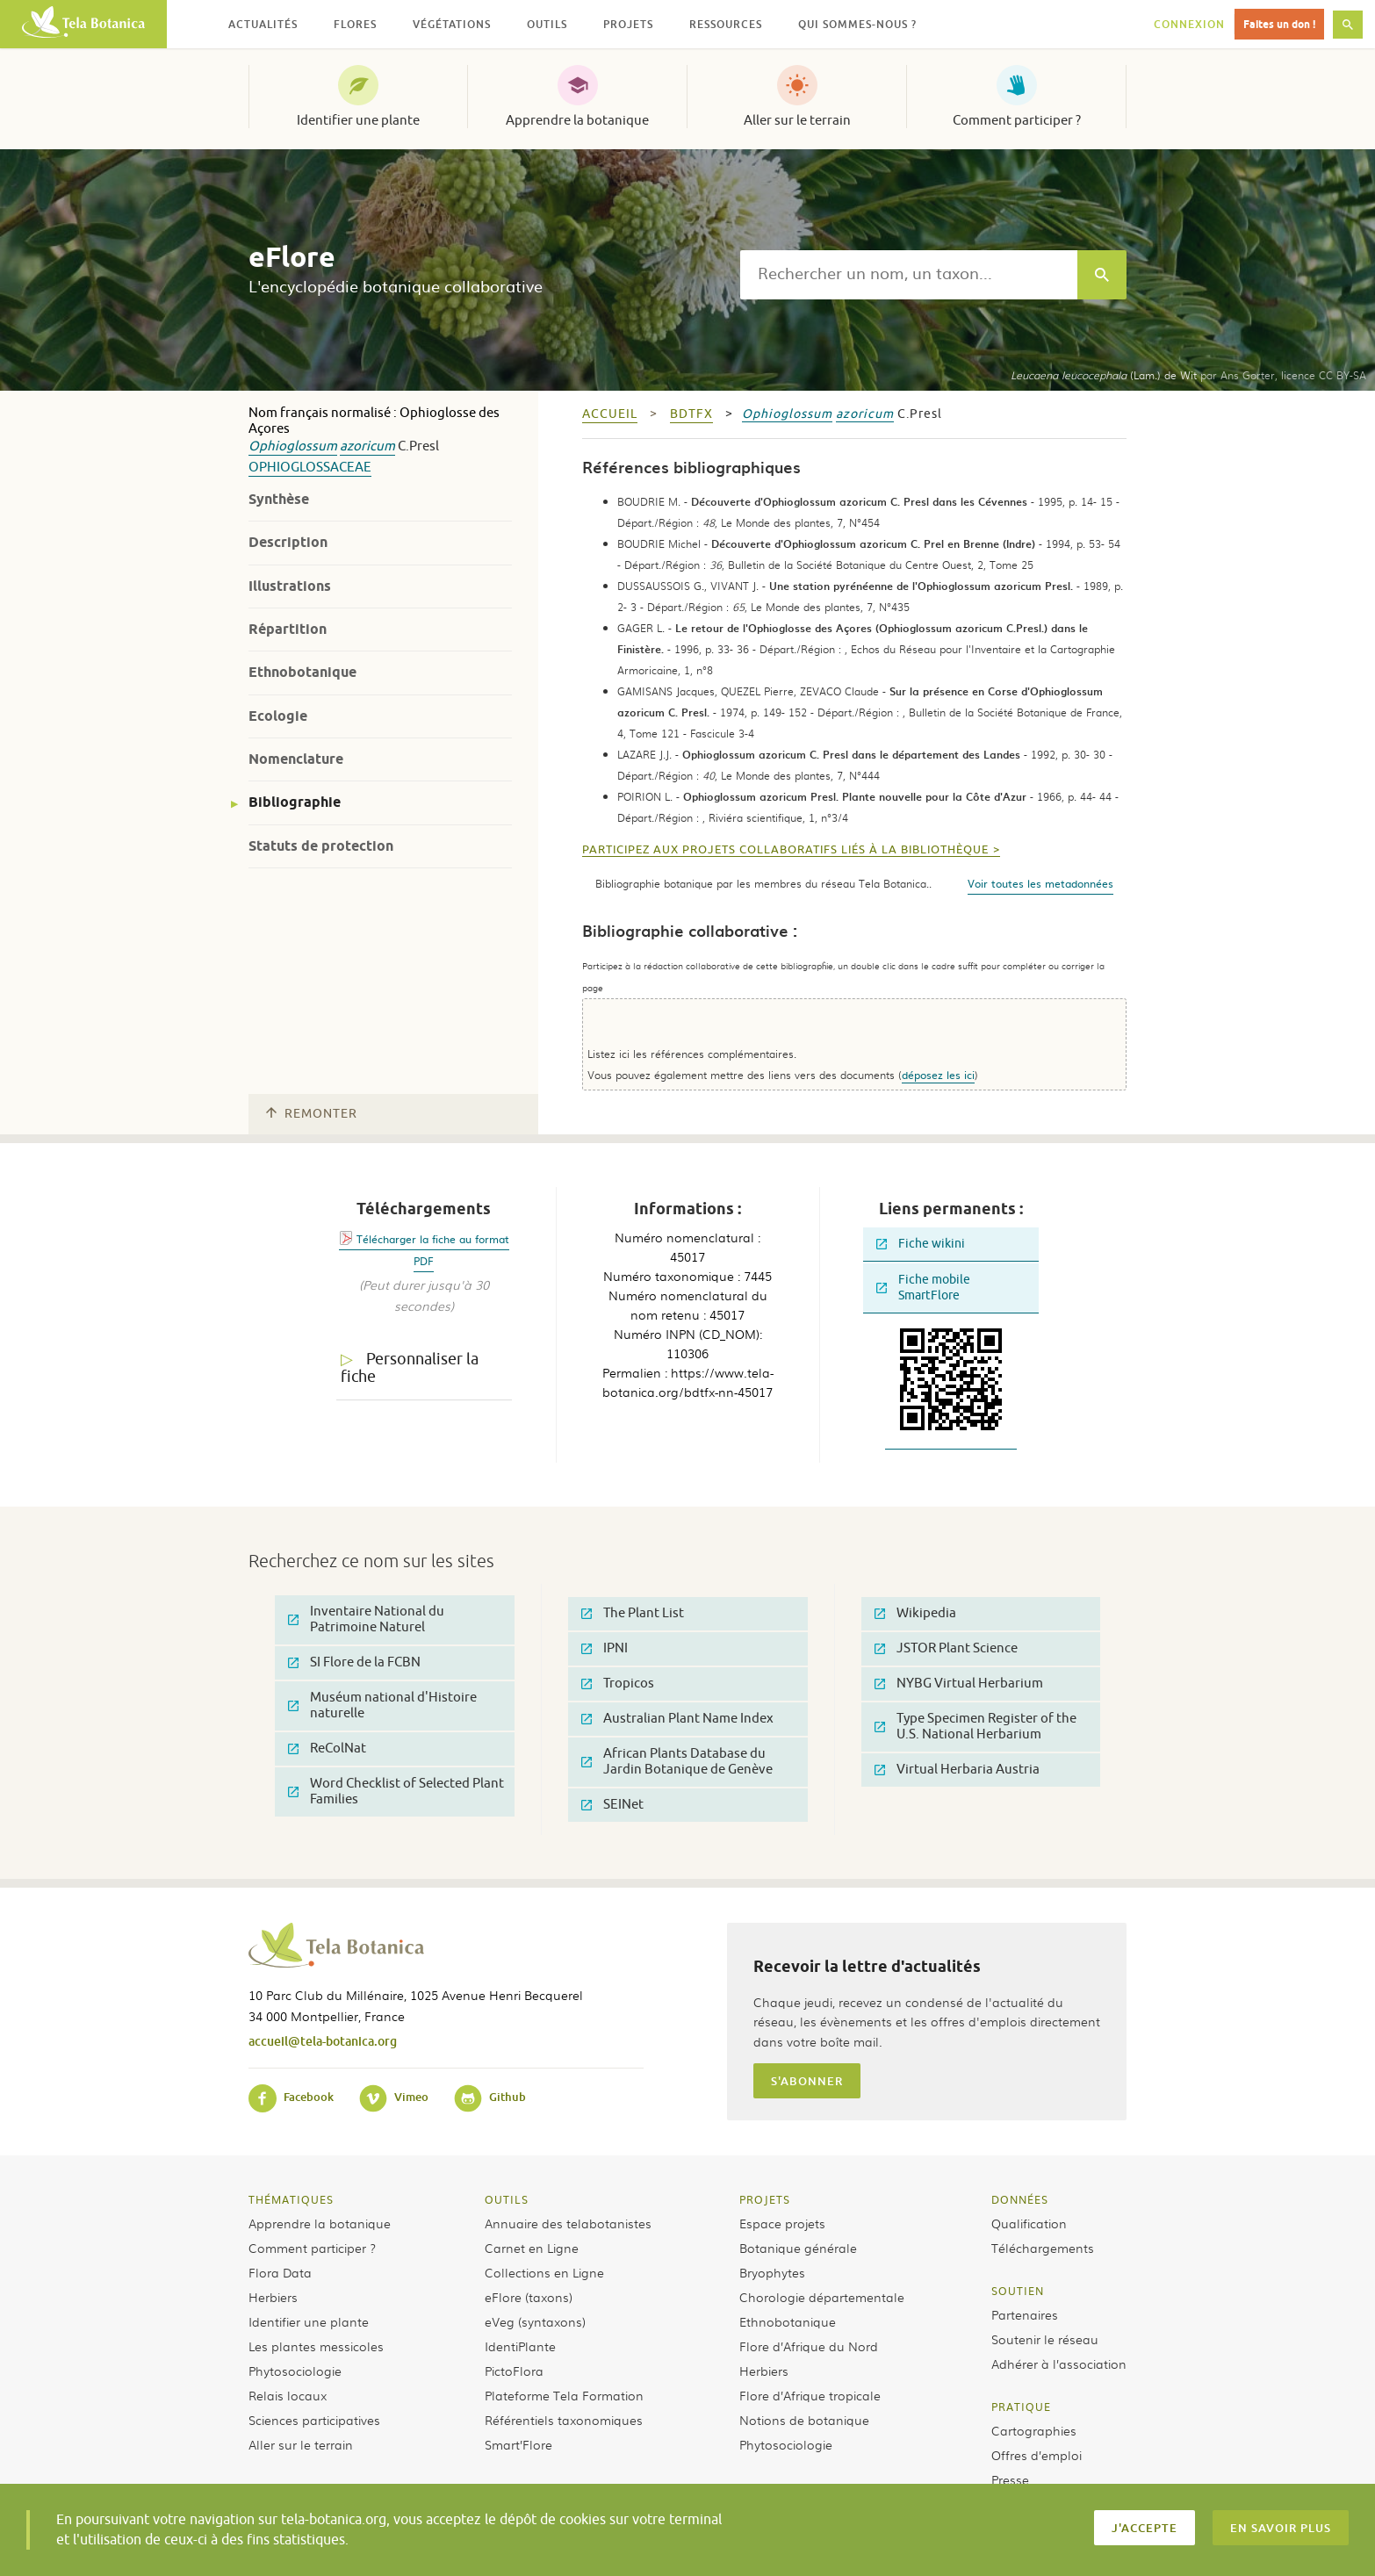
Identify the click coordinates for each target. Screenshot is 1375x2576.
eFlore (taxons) (528, 2297)
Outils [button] (547, 24)
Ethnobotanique (302, 672)
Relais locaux (287, 2395)
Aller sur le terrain (797, 120)
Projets (764, 2199)
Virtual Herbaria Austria (957, 1769)
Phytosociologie (295, 2370)
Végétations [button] (452, 24)
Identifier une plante (358, 120)
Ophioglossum (292, 446)
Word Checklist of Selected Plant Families (396, 1791)
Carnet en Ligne (532, 2247)
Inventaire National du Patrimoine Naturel (366, 1619)
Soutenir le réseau (1044, 2339)
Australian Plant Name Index (677, 1718)
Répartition (287, 629)
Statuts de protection (320, 846)
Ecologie (277, 716)
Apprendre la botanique (577, 120)
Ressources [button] (725, 24)
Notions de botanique (804, 2419)
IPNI (604, 1648)
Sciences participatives (314, 2419)
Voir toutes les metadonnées (1040, 883)
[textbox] (908, 274)
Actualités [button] (263, 24)
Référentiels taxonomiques (564, 2419)
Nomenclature (295, 759)
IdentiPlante (520, 2346)
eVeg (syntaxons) (535, 2321)
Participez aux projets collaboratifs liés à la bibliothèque (785, 850)
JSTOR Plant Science (946, 1648)
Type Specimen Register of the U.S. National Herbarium (975, 1726)
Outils (507, 2199)
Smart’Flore (518, 2444)
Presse (1010, 2479)
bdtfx (691, 414)
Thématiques (291, 2199)
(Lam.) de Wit (1104, 375)
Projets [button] (628, 24)
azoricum (367, 446)
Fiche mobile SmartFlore (923, 1287)
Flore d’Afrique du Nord (808, 2346)
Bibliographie (294, 802)
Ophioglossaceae (309, 467)
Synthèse (278, 499)
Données (1019, 2199)
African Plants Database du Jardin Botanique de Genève (677, 1761)
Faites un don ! (1279, 24)
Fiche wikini (920, 1243)
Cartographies (1033, 2430)
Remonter (311, 1113)
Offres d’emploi (1036, 2455)
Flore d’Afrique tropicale (810, 2395)
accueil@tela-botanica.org (322, 2040)
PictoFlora (514, 2370)
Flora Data (280, 2272)
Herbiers (273, 2297)
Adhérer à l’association (1059, 2363)
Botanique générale (798, 2247)
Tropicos (617, 1683)
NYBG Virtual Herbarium (959, 1683)
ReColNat (327, 1748)
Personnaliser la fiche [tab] (410, 1368)
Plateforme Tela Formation (564, 2395)
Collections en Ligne (544, 2272)
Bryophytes (772, 2272)
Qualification (1029, 2223)
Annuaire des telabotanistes (568, 2223)
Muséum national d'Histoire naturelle (382, 1705)
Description (288, 542)
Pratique (1021, 2406)
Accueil (609, 414)
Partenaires (1024, 2314)
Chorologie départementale (821, 2297)
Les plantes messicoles (316, 2346)
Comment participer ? (1017, 120)
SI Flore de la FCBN (354, 1662)
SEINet (612, 1804)
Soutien (1017, 2291)
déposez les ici (938, 1075)
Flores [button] (355, 24)
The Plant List (632, 1613)
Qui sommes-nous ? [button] (857, 24)
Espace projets (782, 2223)
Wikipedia (915, 1613)
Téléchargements (1042, 2247)
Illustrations (289, 586)
